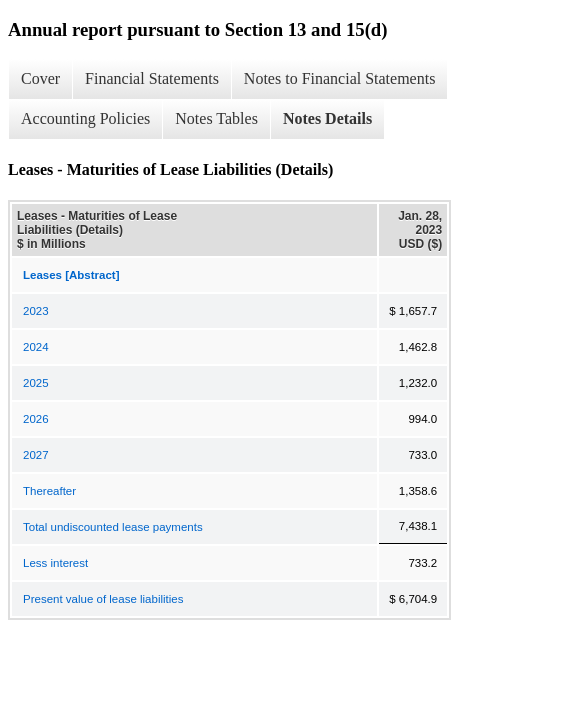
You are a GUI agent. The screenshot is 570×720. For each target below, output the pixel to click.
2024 (36, 347)
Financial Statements (152, 78)
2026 (36, 419)
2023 (36, 311)
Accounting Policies (85, 118)
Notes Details (327, 118)
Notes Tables (216, 118)
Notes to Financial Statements (340, 78)
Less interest (55, 563)
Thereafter (49, 491)
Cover (40, 78)
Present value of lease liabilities (103, 599)
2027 (36, 455)
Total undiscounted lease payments (113, 527)
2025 (36, 383)
